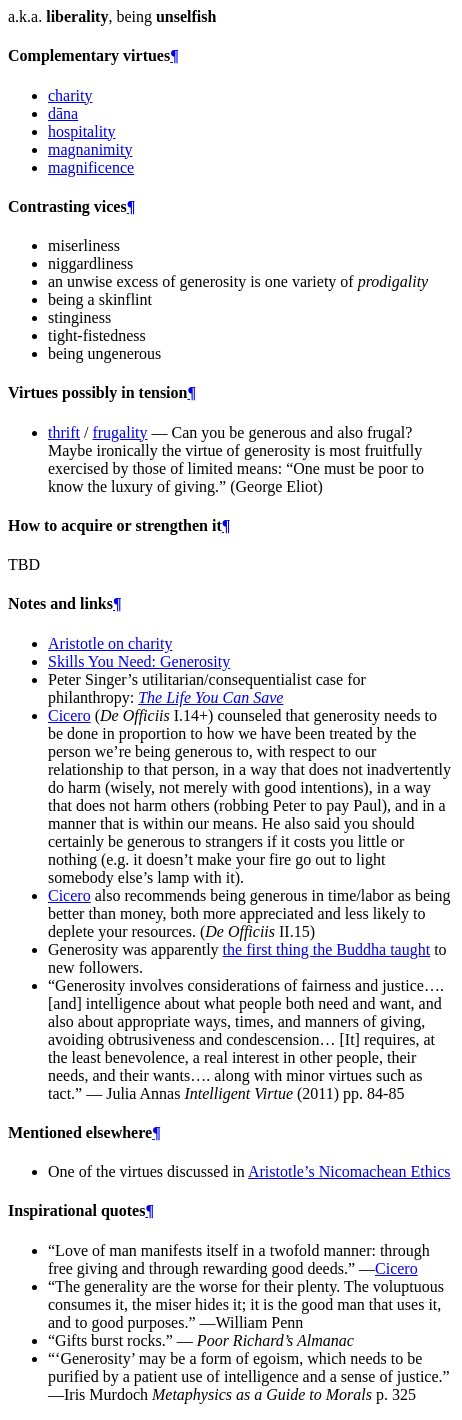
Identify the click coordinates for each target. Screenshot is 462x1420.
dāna (63, 113)
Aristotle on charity (110, 643)
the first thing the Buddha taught (327, 949)
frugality (119, 432)
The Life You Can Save (210, 697)
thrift (64, 432)
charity (70, 95)
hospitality (82, 131)
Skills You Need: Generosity (139, 661)
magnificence (91, 167)
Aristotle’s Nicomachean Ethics (349, 1171)
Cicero (69, 715)
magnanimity (90, 149)
